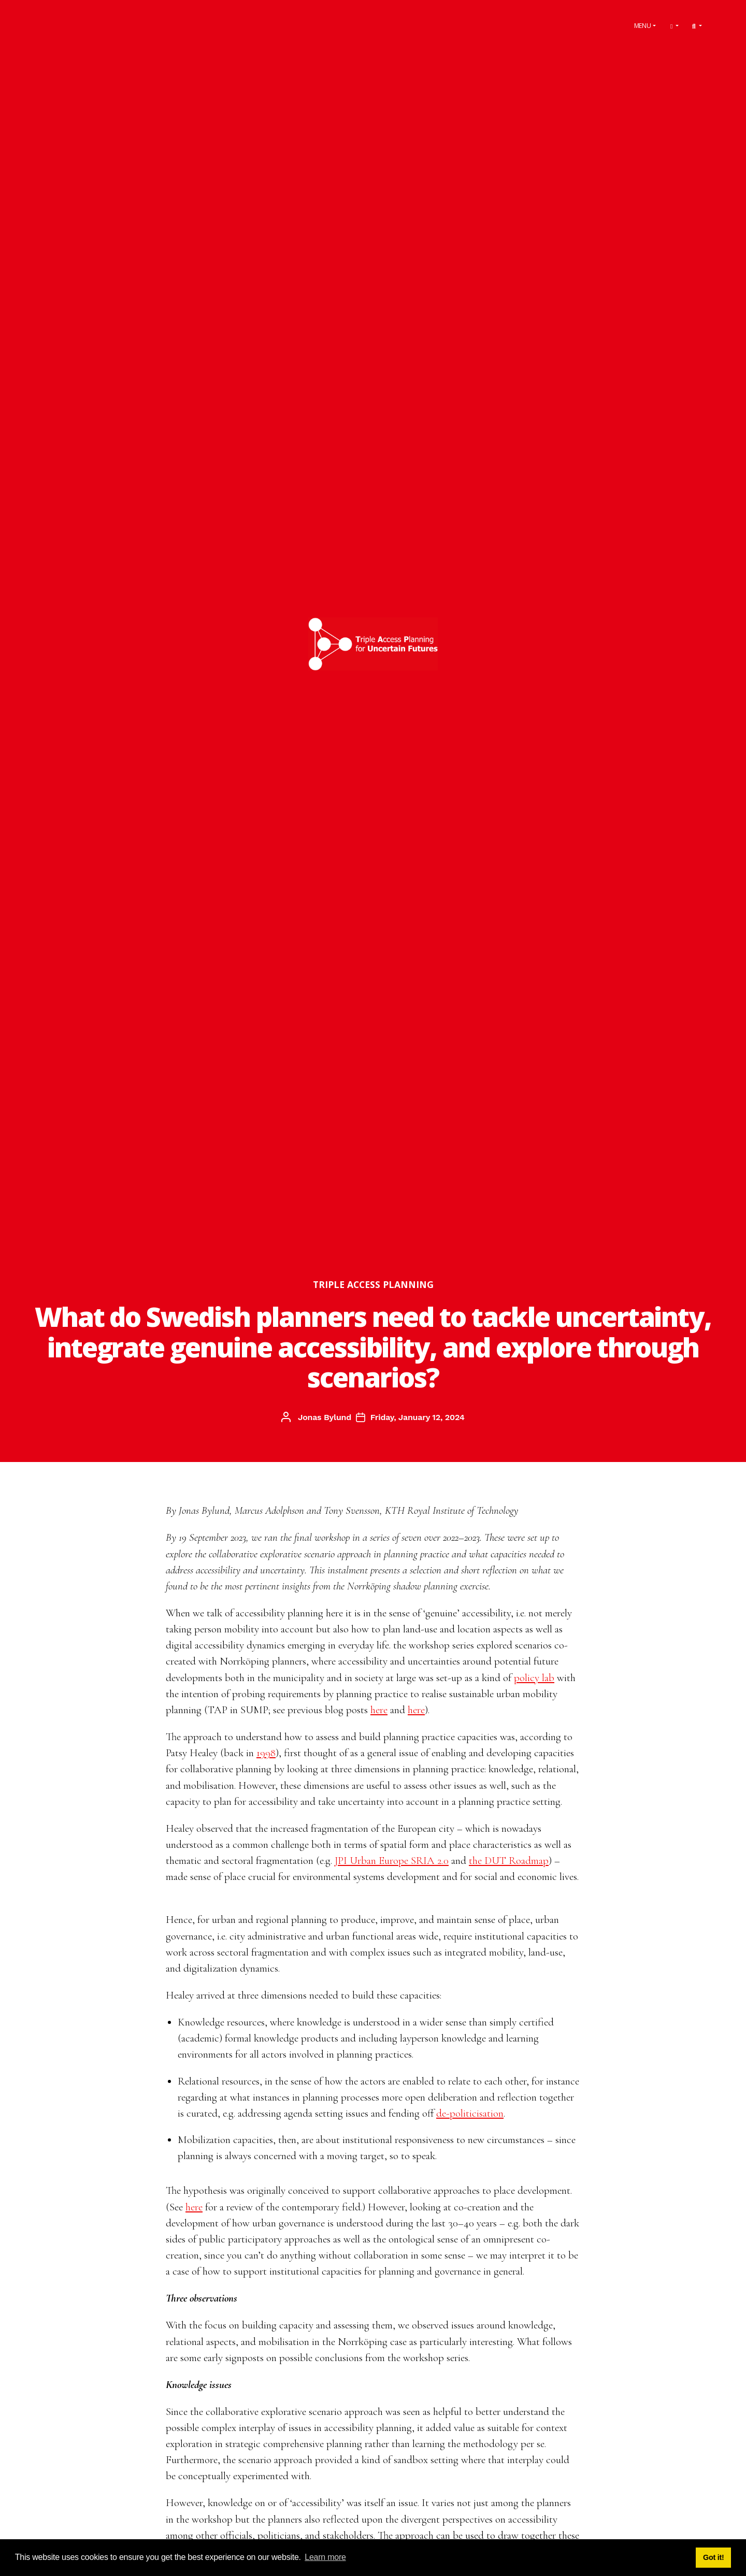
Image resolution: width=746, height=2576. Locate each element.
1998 (266, 1752)
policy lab (534, 1677)
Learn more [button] (325, 2557)
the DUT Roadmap (509, 1860)
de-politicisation (470, 2113)
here (379, 1709)
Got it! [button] (713, 2557)
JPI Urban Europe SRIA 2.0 (392, 1860)
